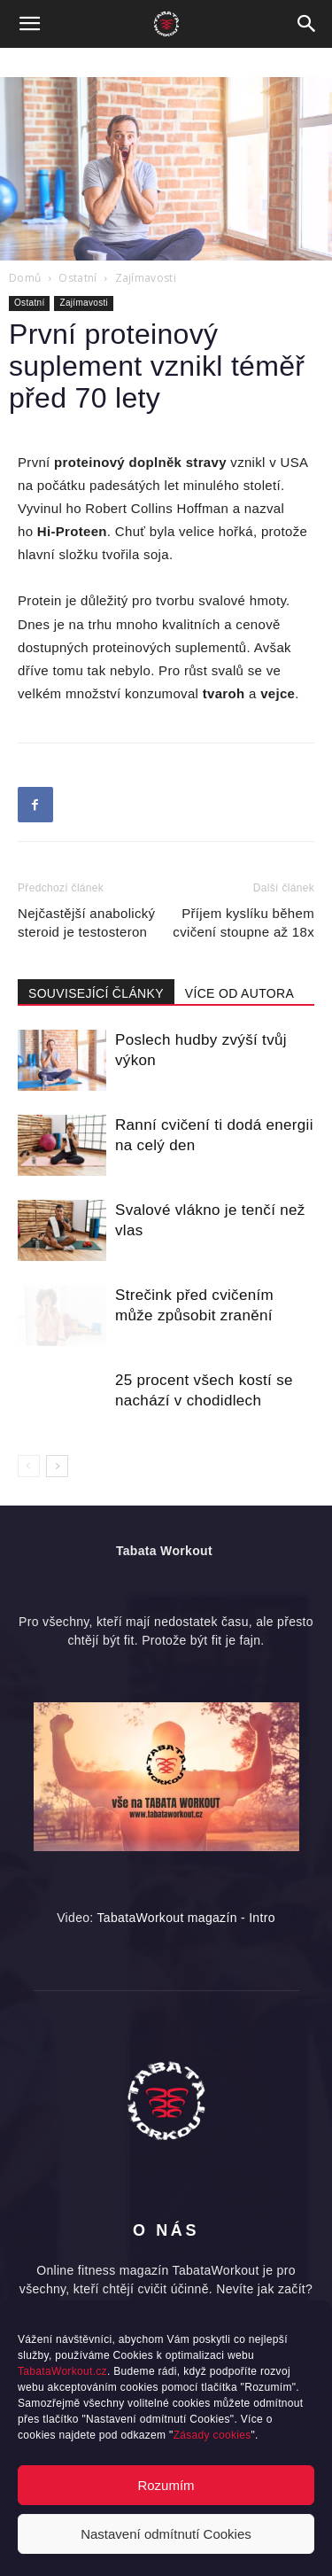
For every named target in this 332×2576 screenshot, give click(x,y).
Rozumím (165, 2485)
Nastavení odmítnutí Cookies (166, 2533)
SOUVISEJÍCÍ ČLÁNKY (96, 993)
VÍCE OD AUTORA (239, 993)
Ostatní (77, 277)
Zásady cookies (212, 2435)
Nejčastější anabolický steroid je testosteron (86, 922)
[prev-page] (29, 1466)
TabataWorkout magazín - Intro (186, 1918)
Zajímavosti (146, 277)
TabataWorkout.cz (62, 2371)
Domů (25, 277)
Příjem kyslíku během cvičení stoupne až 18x (243, 922)
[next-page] (57, 1466)
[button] (30, 24)
